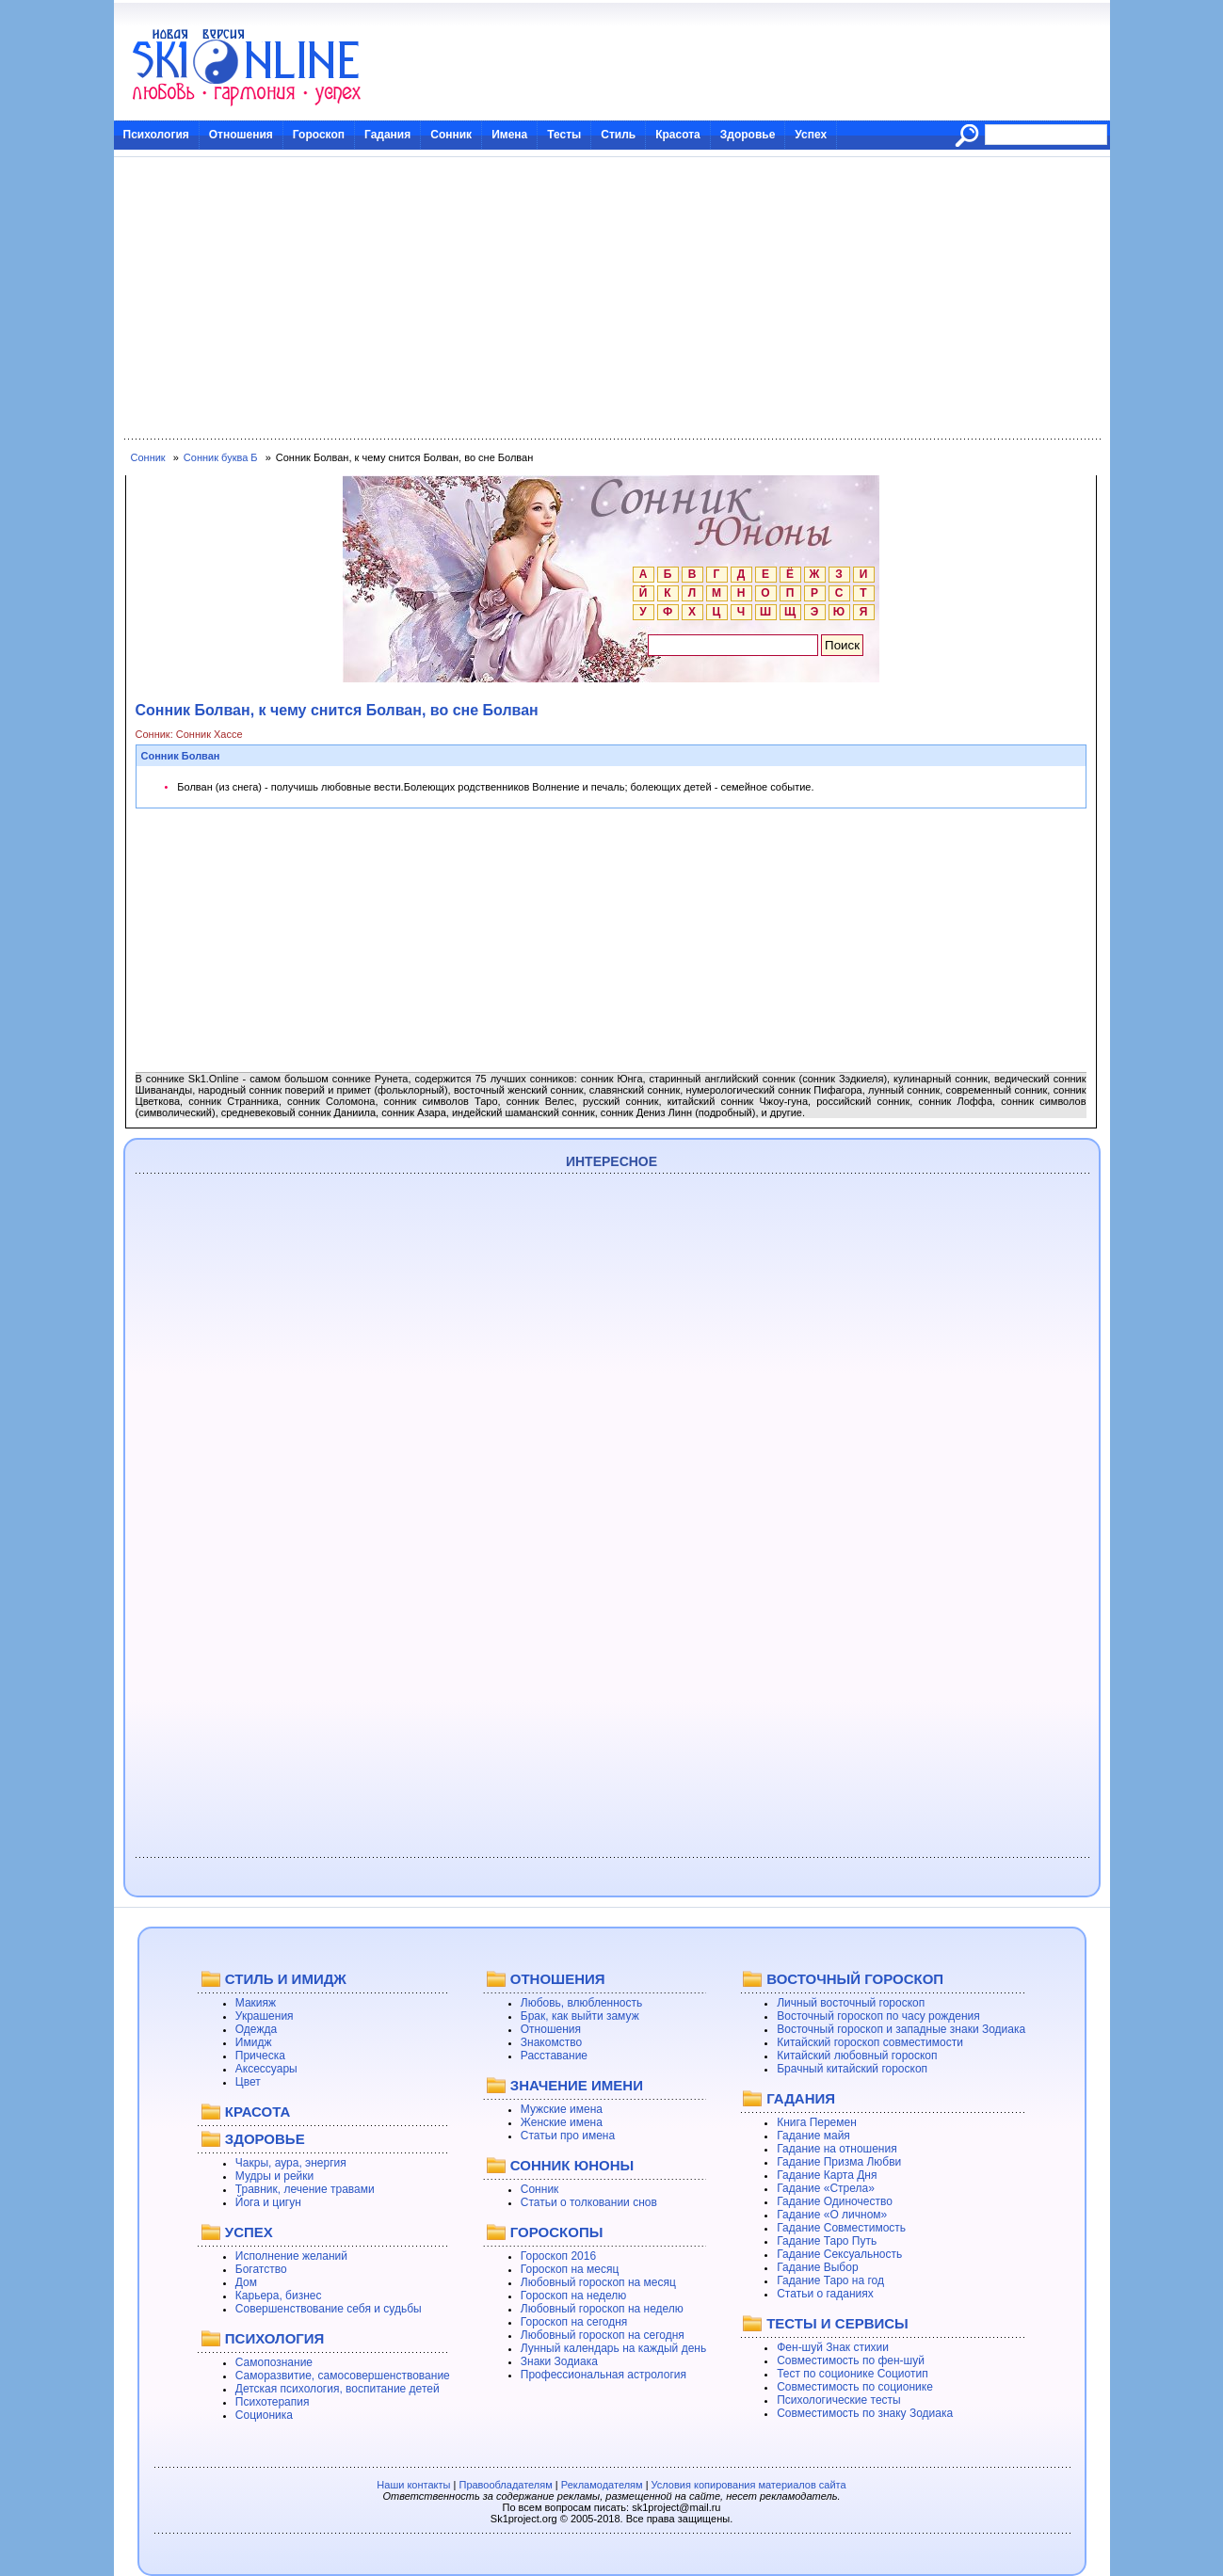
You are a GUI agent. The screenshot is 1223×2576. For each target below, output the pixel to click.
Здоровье (748, 134)
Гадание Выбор (817, 2267)
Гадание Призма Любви (839, 2161)
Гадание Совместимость (841, 2227)
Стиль (618, 134)
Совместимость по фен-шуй (851, 2360)
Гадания (387, 134)
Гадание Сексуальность (839, 2254)
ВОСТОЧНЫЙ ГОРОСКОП (854, 1979)
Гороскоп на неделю (574, 2295)
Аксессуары (266, 2068)
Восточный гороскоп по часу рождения (878, 2016)
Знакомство (551, 2042)
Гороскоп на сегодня (574, 2321)
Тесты (564, 134)
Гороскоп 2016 (558, 2256)
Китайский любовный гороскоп (857, 2055)
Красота (677, 134)
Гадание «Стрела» (826, 2188)
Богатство (261, 2269)
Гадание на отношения (836, 2148)
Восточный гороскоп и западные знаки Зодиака (901, 2029)
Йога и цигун (268, 2202)
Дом (246, 2282)
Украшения (264, 2016)
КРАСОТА (257, 2112)
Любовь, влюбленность (582, 2002)
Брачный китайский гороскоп (852, 2068)
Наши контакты (413, 2484)
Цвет (248, 2081)
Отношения (241, 134)
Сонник (451, 134)
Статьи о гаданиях (825, 2293)
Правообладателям (505, 2484)
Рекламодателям (602, 2484)
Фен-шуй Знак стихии (833, 2347)
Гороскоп (319, 134)
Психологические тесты (839, 2400)
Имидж (253, 2042)
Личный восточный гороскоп (851, 2002)
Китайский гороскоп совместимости (870, 2042)
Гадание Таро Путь (827, 2241)
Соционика (264, 2415)
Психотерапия (272, 2401)
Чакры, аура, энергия (290, 2162)
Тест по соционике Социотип (852, 2373)
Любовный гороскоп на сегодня (602, 2335)
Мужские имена (562, 2109)
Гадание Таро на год (830, 2280)
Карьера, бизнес (278, 2295)
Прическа (260, 2055)
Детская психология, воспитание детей (337, 2388)
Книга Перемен (817, 2122)
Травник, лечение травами (305, 2189)
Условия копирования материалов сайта (749, 2484)
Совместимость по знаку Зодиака (865, 2413)
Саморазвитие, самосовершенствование (342, 2375)
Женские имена (562, 2122)
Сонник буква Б (221, 457)
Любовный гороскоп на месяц (598, 2282)
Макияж (255, 2002)
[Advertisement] (612, 298)
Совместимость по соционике (855, 2386)
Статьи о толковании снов (589, 2202)
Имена (509, 134)
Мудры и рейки (274, 2176)
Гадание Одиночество (835, 2201)
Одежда (256, 2029)
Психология (156, 134)
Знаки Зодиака (559, 2361)
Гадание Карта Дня (827, 2175)
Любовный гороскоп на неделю (602, 2308)
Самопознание (274, 2362)
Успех (811, 134)
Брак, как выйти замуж (580, 2016)
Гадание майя (813, 2135)
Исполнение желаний (291, 2256)
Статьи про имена (568, 2135)
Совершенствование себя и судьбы (328, 2308)
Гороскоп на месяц (570, 2269)
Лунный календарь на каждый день (613, 2348)
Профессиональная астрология (603, 2374)
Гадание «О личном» (832, 2214)
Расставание (554, 2055)
